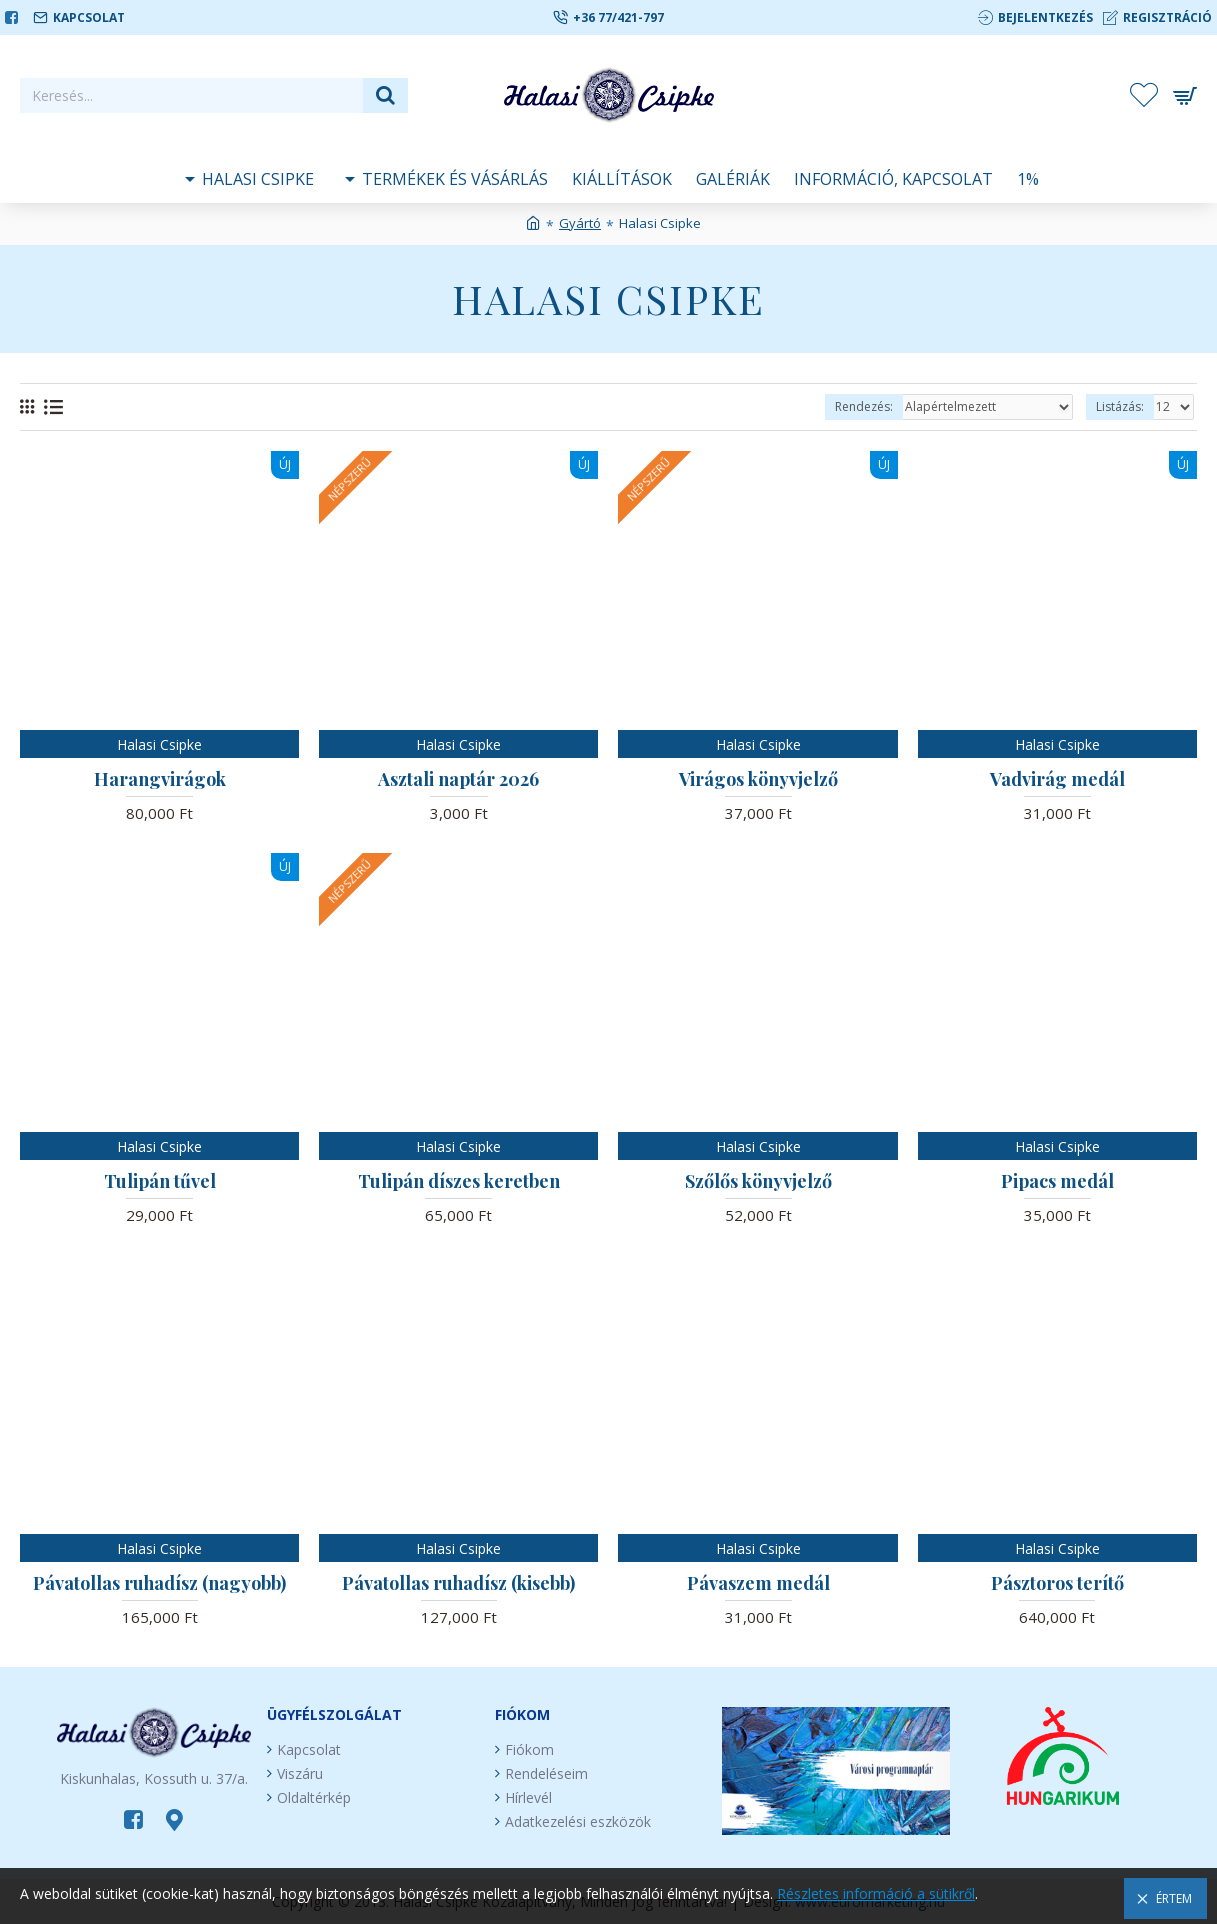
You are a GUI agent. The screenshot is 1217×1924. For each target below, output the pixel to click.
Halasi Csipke (159, 744)
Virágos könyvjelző (758, 779)
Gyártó (580, 223)
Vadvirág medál (1057, 779)
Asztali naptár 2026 (458, 779)
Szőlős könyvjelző (758, 1181)
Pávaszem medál (758, 1583)
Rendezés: (864, 406)
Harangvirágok (160, 779)
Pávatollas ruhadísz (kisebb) (458, 1583)
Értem (1174, 1898)
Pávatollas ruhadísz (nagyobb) (159, 1583)
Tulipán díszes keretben (459, 1181)
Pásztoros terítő (1057, 1583)
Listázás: (1120, 406)
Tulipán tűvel (160, 1181)
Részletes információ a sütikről (876, 1893)
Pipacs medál (1057, 1181)
